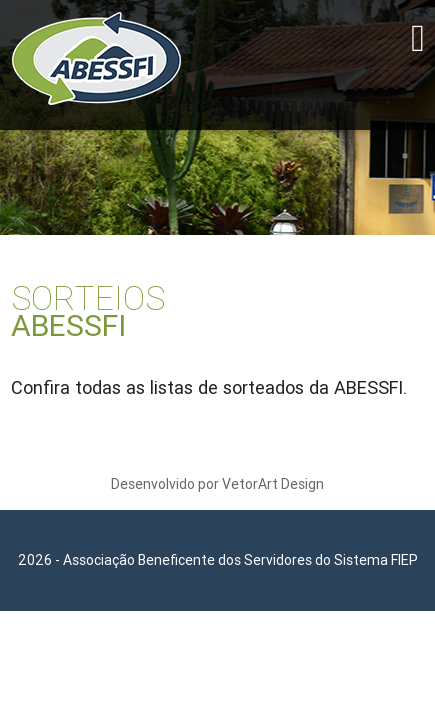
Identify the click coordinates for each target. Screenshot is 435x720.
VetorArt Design (273, 484)
